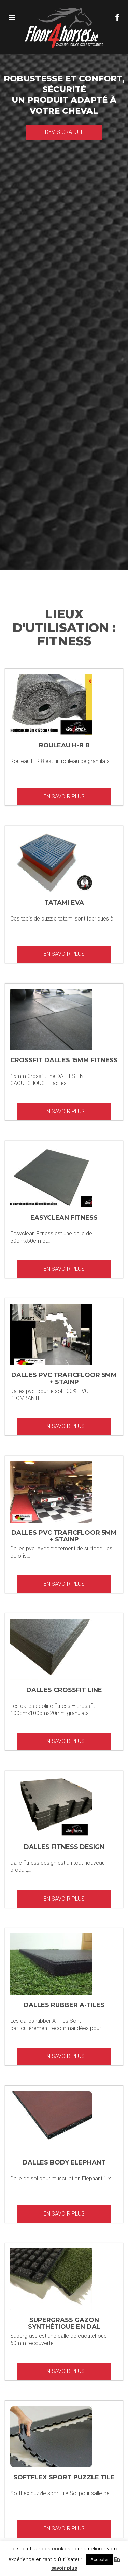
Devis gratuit (64, 132)
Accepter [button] (99, 2559)
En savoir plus (64, 796)
